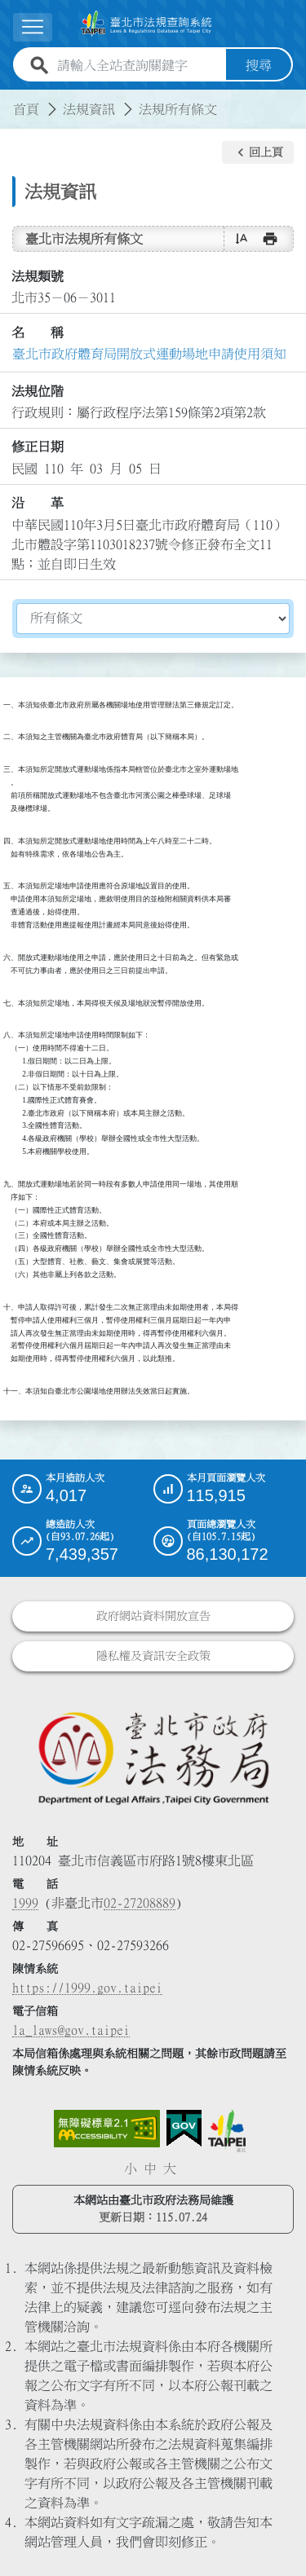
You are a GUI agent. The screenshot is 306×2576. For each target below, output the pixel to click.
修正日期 (37, 446)
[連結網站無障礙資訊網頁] (107, 2128)
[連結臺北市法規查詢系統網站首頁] (146, 24)
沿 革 (37, 502)
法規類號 (37, 276)
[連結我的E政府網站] (184, 2128)
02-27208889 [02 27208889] (139, 1902)
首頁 (26, 109)
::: (10, 99)
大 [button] (169, 2168)
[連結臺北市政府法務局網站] (153, 1757)
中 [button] (150, 2168)
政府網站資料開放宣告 (153, 1616)
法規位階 (37, 391)
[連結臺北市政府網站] (227, 2131)
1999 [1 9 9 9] (25, 1902)
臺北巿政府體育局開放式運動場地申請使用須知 (149, 353)
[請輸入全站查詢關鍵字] (138, 65)
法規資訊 (89, 109)
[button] (258, 152)
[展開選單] (32, 27)
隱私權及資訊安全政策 (153, 1656)
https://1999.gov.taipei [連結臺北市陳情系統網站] (87, 1987)
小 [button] (130, 2168)
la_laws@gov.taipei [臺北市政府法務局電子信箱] (71, 2030)
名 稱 (37, 332)
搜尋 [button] (259, 65)
